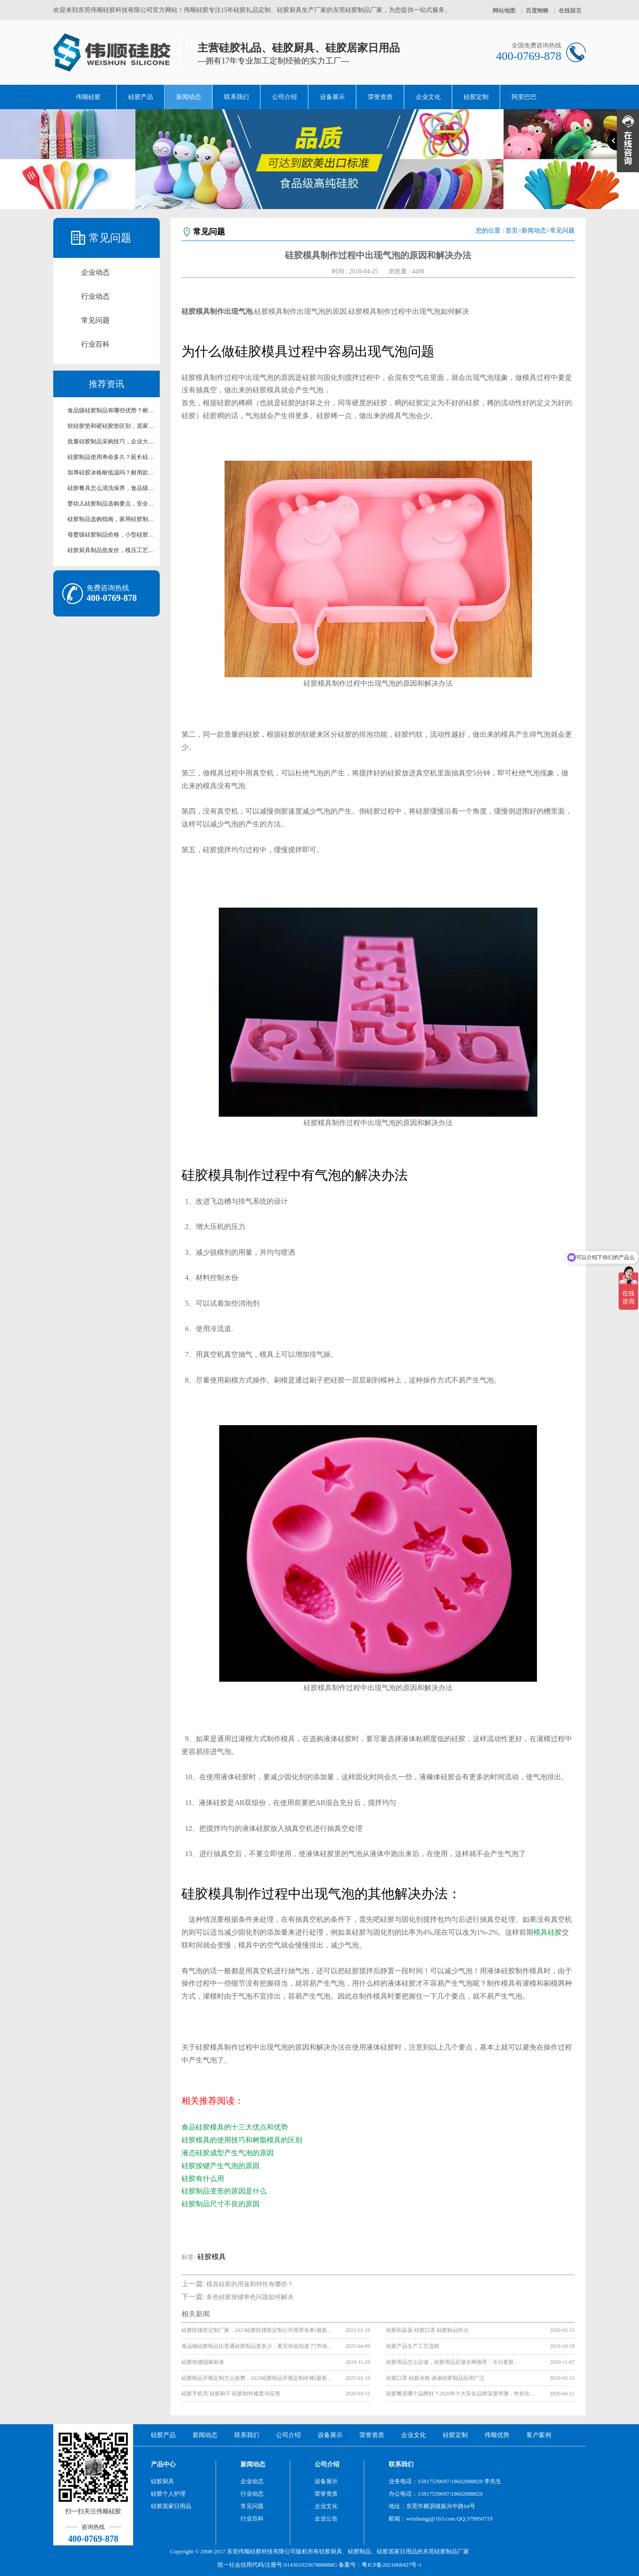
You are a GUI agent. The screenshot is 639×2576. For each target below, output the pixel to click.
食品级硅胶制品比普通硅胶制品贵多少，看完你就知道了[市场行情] (256, 2346)
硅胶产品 (140, 97)
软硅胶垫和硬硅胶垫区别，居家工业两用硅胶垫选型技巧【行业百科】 (110, 426)
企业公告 (326, 2518)
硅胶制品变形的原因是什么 (224, 2191)
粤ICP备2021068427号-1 (392, 2564)
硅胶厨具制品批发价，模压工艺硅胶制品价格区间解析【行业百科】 (110, 550)
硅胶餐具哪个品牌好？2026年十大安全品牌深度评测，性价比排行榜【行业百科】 (461, 2393)
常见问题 (95, 320)
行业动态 (95, 296)
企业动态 (95, 272)
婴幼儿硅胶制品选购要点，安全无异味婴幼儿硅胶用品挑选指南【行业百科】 (110, 503)
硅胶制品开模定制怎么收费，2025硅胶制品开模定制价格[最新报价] (256, 2378)
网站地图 (504, 10)
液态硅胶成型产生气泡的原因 (227, 2153)
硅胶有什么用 (202, 2178)
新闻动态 (188, 97)
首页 (511, 230)
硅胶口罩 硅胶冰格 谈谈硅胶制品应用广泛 (435, 2378)
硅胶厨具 (162, 2481)
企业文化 (428, 97)
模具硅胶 (547, 1932)
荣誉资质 (380, 97)
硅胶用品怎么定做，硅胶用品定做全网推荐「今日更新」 (452, 2362)
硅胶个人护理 (168, 2493)
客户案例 (538, 2435)
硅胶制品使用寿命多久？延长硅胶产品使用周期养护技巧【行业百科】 (110, 457)
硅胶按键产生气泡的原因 (220, 2165)
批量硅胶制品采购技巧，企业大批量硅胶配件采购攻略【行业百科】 (110, 441)
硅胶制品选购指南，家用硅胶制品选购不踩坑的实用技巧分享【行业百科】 (110, 519)
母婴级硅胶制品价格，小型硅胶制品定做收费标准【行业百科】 (110, 534)
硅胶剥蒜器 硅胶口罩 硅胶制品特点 (427, 2330)
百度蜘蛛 (537, 10)
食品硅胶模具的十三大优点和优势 (234, 2127)
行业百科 (95, 344)
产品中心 (163, 2464)
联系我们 (236, 97)
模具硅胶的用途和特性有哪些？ (249, 2284)
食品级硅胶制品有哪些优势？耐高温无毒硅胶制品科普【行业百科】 (110, 410)
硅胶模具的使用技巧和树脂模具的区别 (241, 2140)
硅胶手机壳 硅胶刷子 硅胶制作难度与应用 (230, 2393)
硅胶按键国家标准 (202, 2362)
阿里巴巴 (524, 97)
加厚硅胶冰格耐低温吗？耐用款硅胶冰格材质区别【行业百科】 (110, 472)
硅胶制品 (359, 2551)
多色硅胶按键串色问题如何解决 (249, 2297)
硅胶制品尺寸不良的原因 (220, 2204)
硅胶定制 (476, 97)
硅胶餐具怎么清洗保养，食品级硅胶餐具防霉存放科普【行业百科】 (110, 488)
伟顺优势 (497, 2435)
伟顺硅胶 (88, 97)
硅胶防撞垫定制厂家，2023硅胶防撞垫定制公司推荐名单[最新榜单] (256, 2330)
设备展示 (332, 97)
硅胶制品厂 (448, 2551)
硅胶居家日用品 (171, 2506)
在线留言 (570, 10)
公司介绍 (284, 97)
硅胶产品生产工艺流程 (412, 2346)
